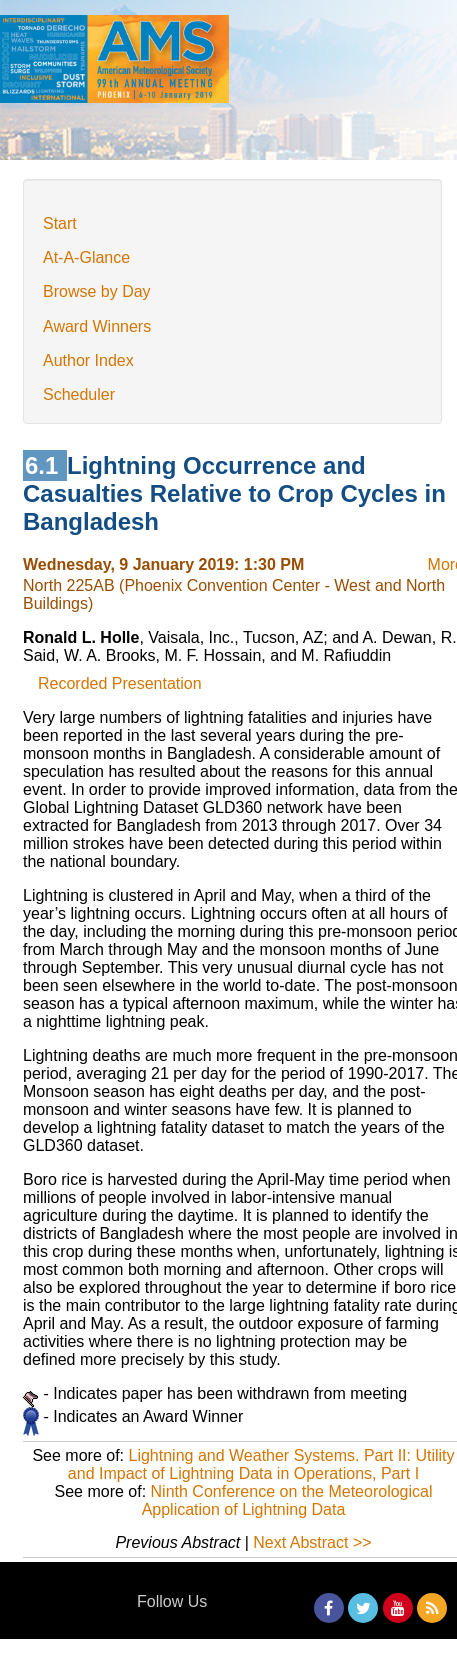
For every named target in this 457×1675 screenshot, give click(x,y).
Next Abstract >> (312, 1542)
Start (60, 223)
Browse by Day (97, 291)
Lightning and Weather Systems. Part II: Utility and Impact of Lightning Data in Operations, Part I (261, 1464)
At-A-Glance (86, 257)
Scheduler (79, 394)
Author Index (88, 360)
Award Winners (97, 326)
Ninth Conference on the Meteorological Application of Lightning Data (287, 1500)
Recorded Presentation (120, 683)
